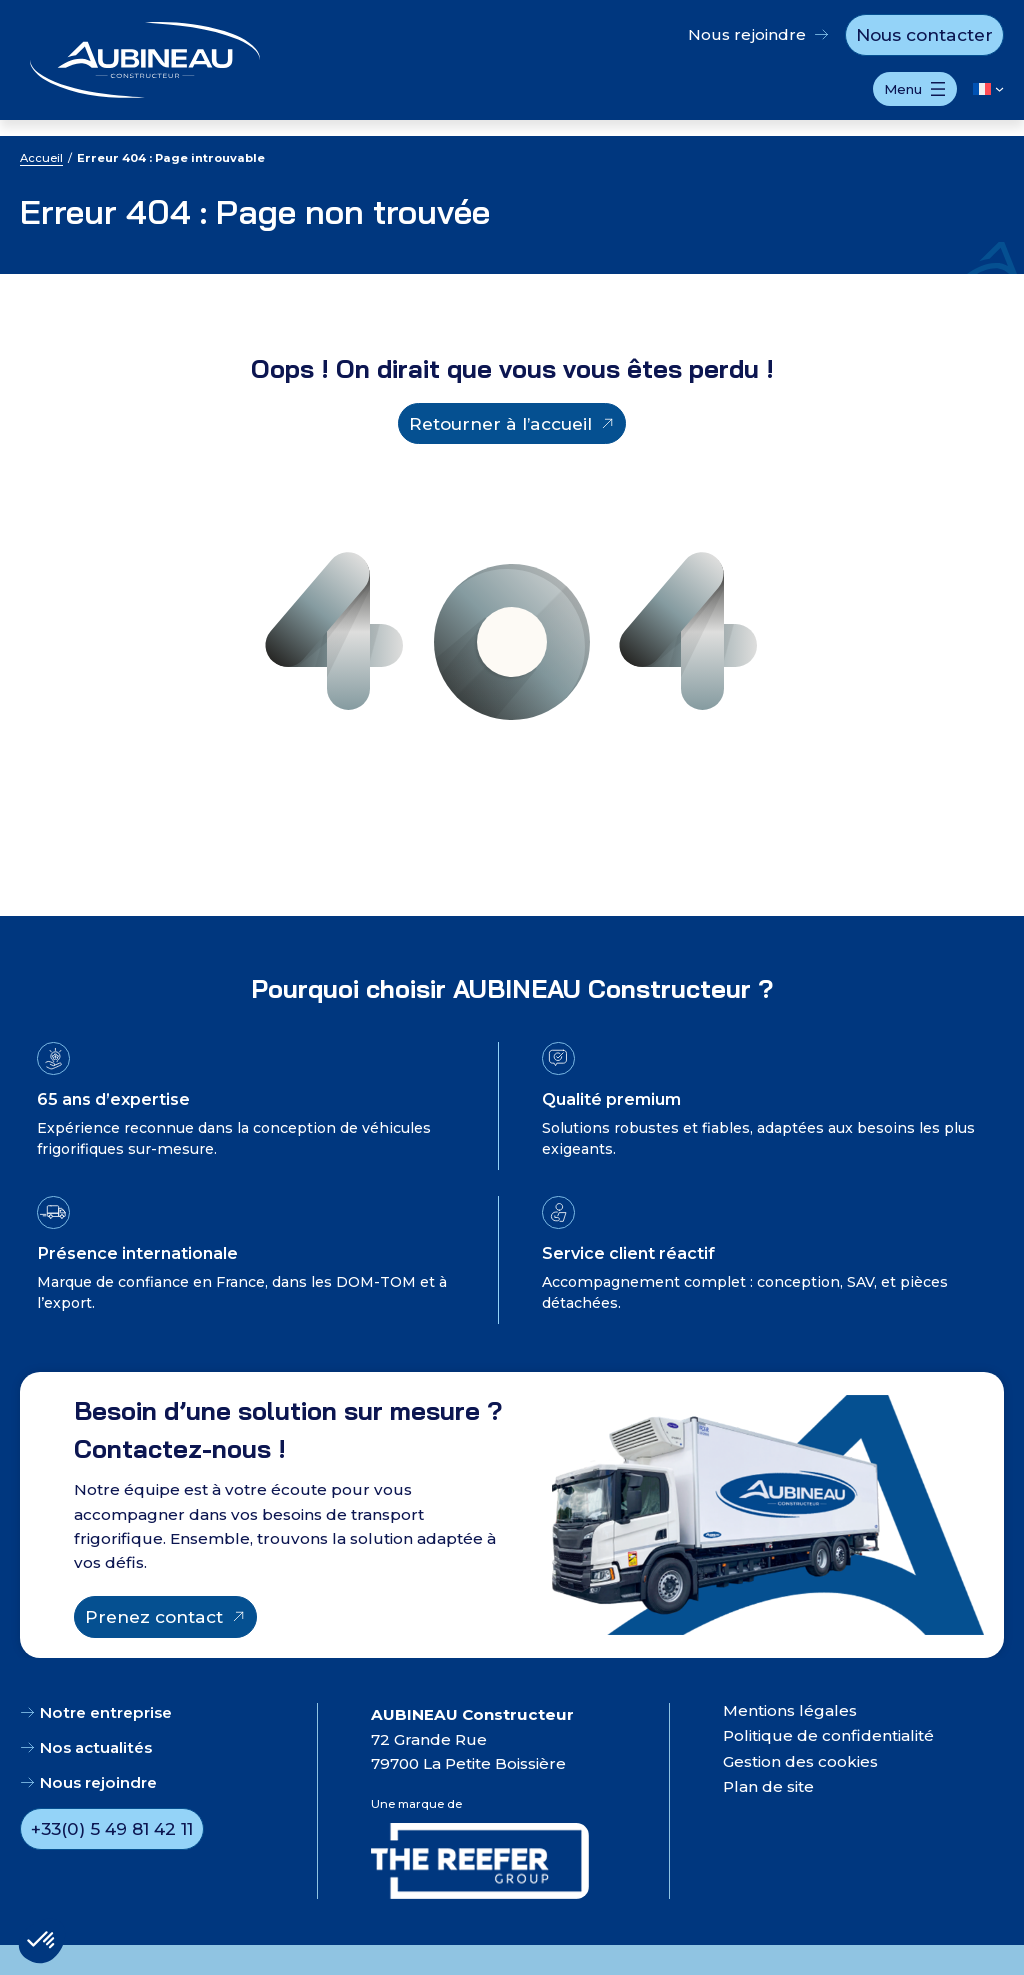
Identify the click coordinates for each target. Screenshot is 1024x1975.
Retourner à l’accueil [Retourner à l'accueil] (500, 423)
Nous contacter (924, 34)
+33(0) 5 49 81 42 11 (112, 1828)
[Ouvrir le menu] (915, 89)
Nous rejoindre (747, 34)
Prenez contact (154, 1616)
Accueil (41, 158)
